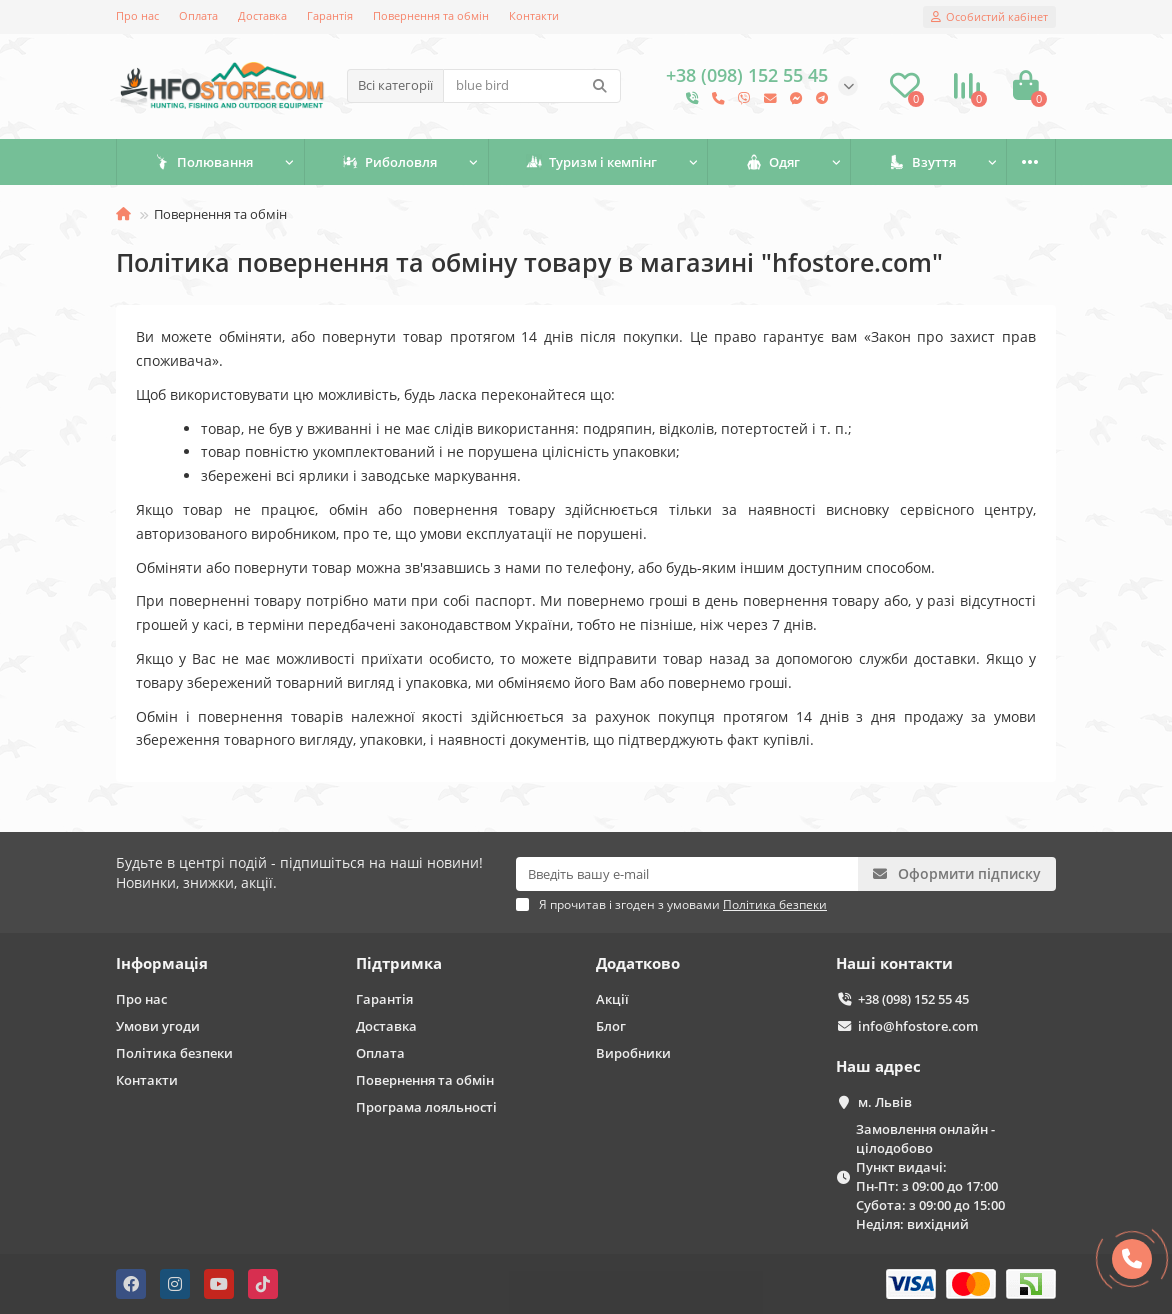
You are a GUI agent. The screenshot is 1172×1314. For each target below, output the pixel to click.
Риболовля (389, 162)
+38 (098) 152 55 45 (913, 999)
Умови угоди (158, 1026)
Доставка (262, 15)
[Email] (687, 874)
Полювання (203, 162)
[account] (989, 17)
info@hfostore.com (918, 1026)
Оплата (198, 15)
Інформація (162, 963)
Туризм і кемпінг (591, 162)
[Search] (532, 86)
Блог (611, 1026)
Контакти (534, 15)
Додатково (638, 963)
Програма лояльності (426, 1107)
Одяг (773, 162)
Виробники (633, 1053)
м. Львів (885, 1102)
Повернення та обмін (431, 15)
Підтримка (399, 963)
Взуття (922, 162)
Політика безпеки (174, 1053)
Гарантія (330, 15)
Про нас (137, 15)
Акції (612, 999)
